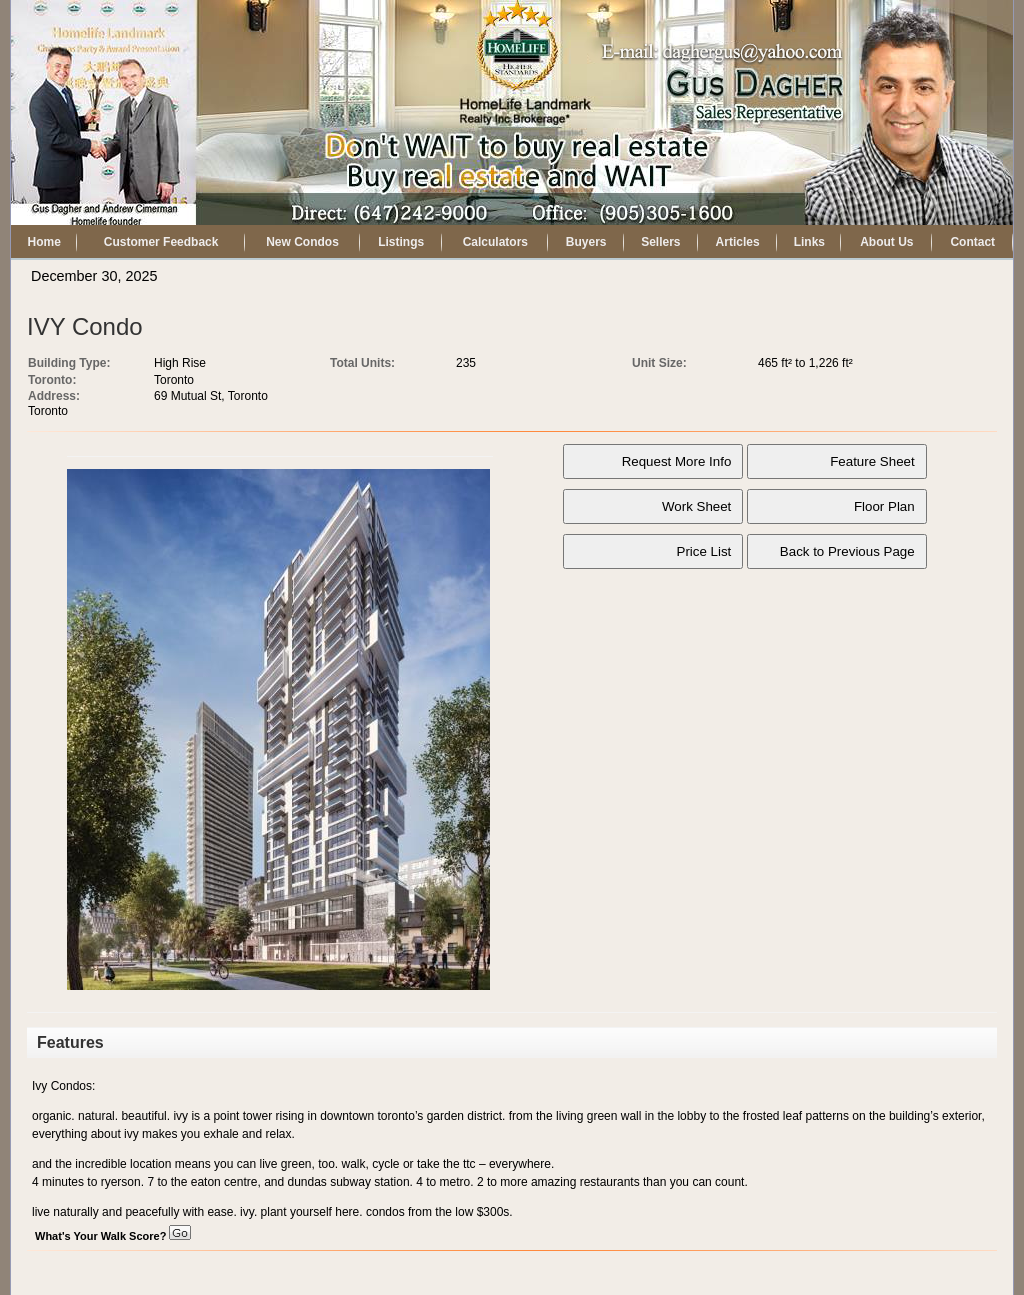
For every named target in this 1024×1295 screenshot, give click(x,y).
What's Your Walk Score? (113, 1236)
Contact (972, 242)
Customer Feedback (161, 242)
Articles (738, 242)
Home (44, 242)
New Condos (302, 242)
